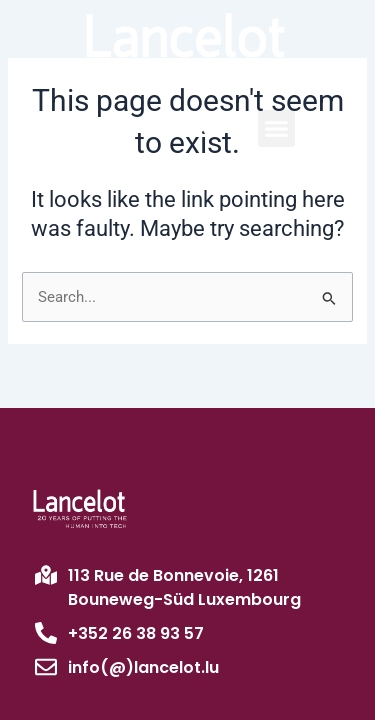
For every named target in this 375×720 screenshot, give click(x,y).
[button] (277, 129)
